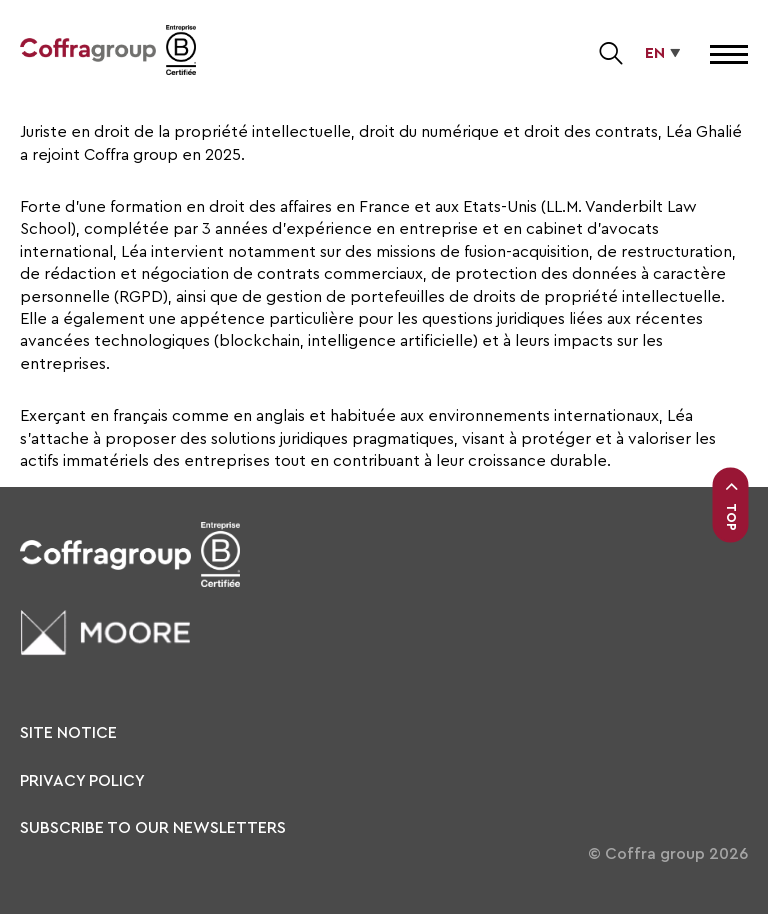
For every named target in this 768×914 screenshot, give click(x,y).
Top (731, 505)
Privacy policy (82, 781)
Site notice (68, 733)
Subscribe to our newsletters (153, 828)
